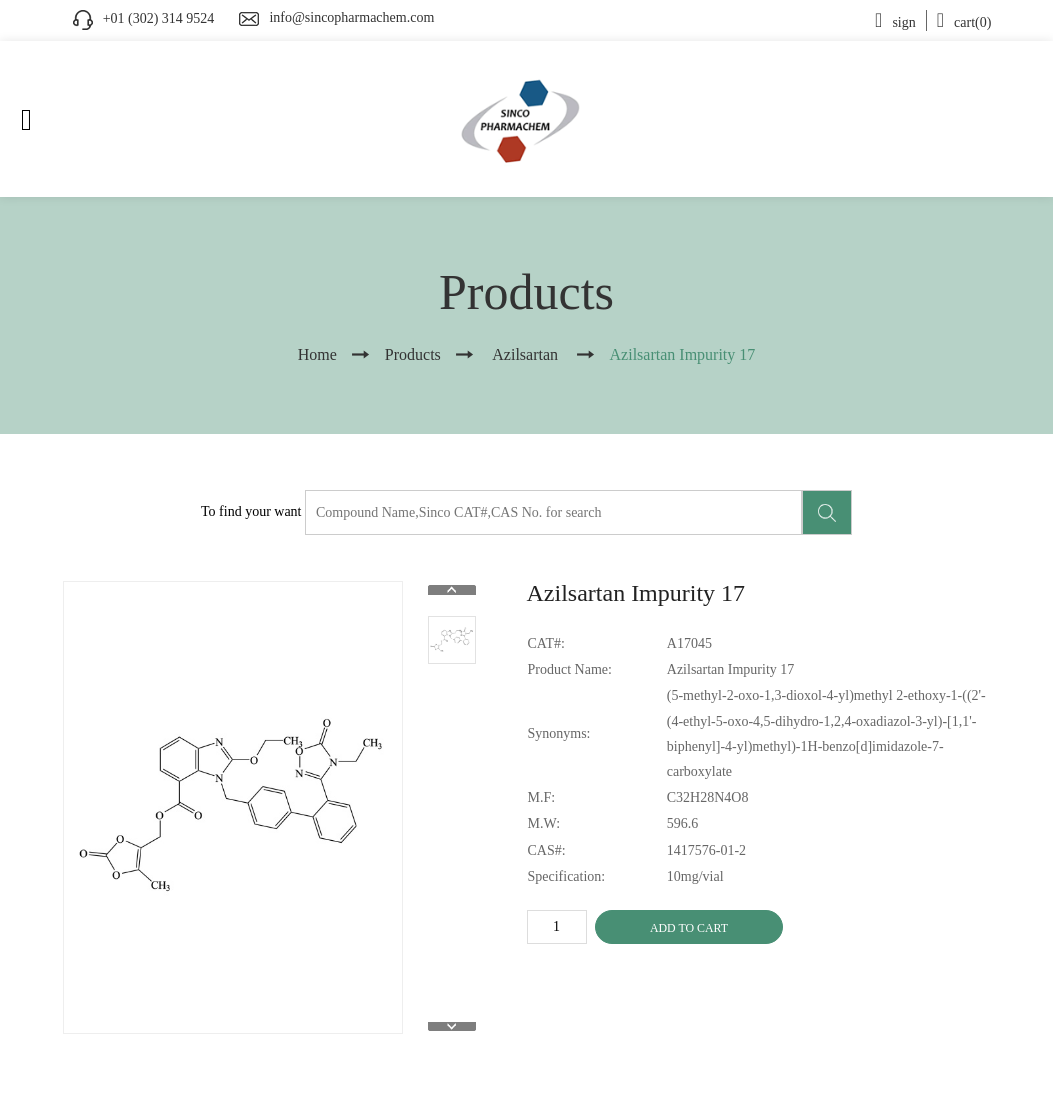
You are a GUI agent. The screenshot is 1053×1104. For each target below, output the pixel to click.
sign (895, 22)
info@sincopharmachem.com (351, 17)
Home (317, 354)
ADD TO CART (689, 928)
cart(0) (964, 22)
